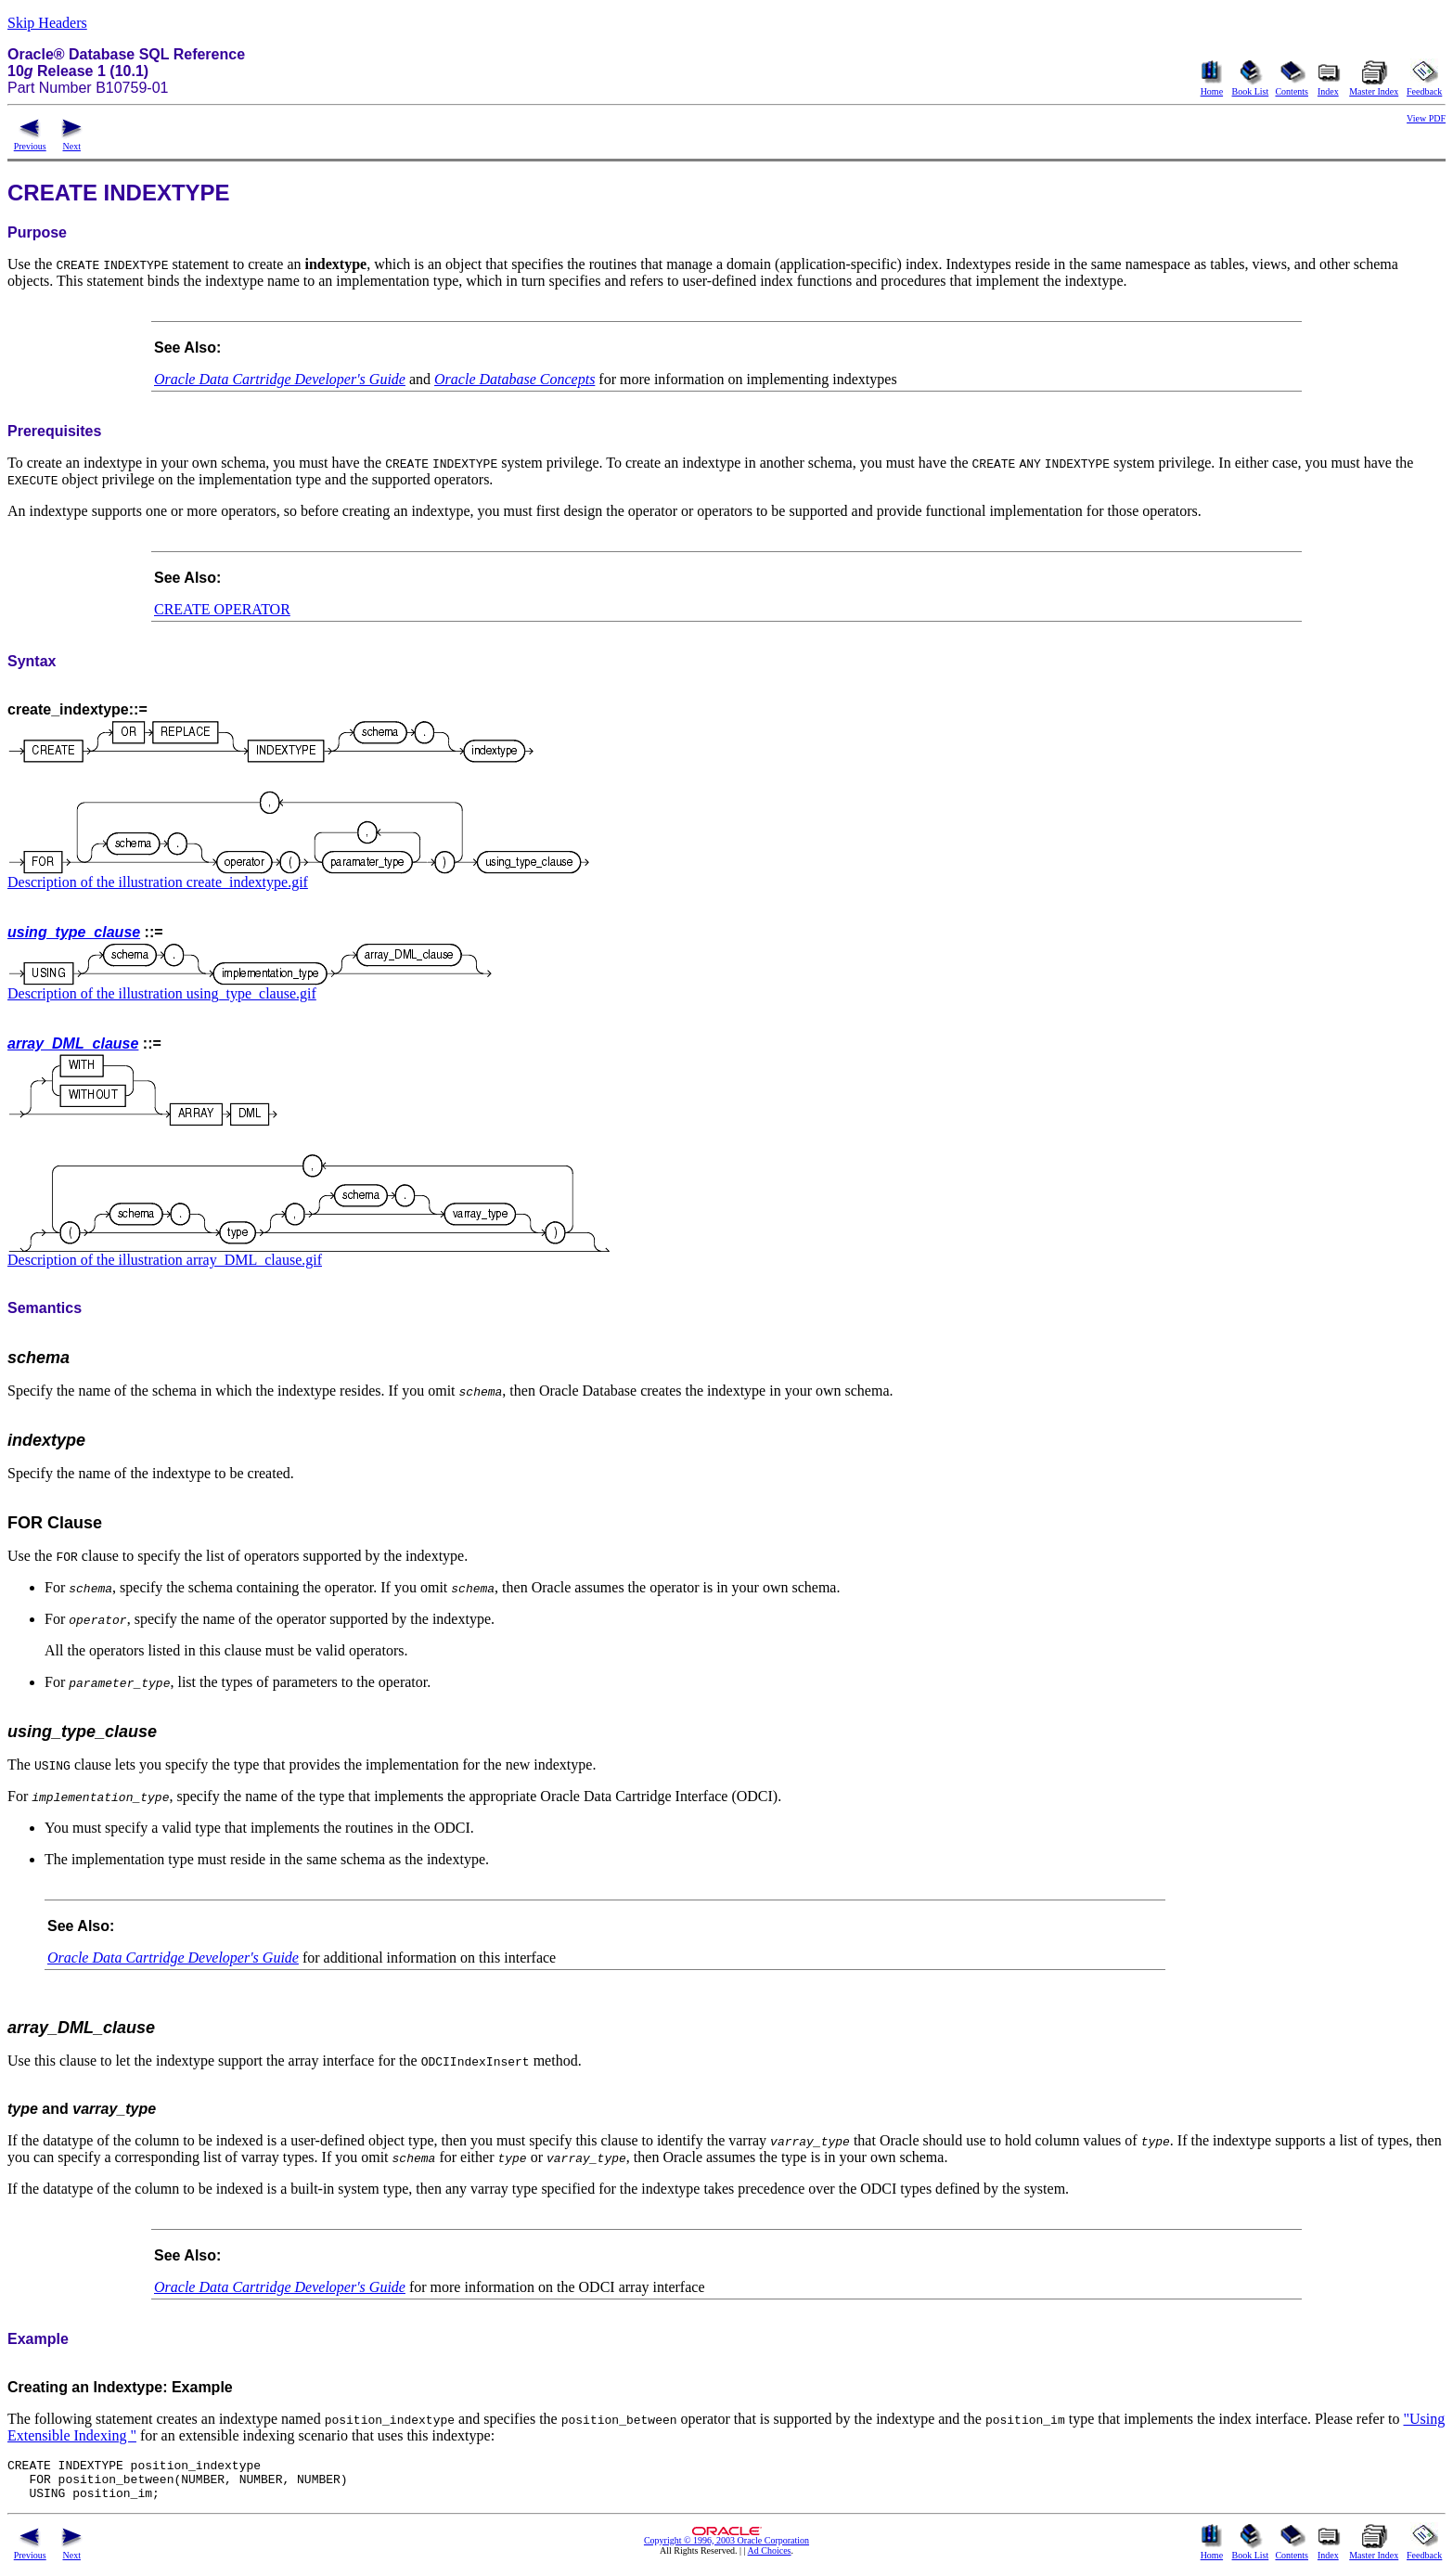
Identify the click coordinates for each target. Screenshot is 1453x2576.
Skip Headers (47, 23)
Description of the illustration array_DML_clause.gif (164, 1260)
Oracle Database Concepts (514, 379)
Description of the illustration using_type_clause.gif (161, 993)
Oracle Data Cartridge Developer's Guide (279, 379)
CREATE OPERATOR (222, 609)
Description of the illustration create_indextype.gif (157, 882)
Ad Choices (769, 2559)
